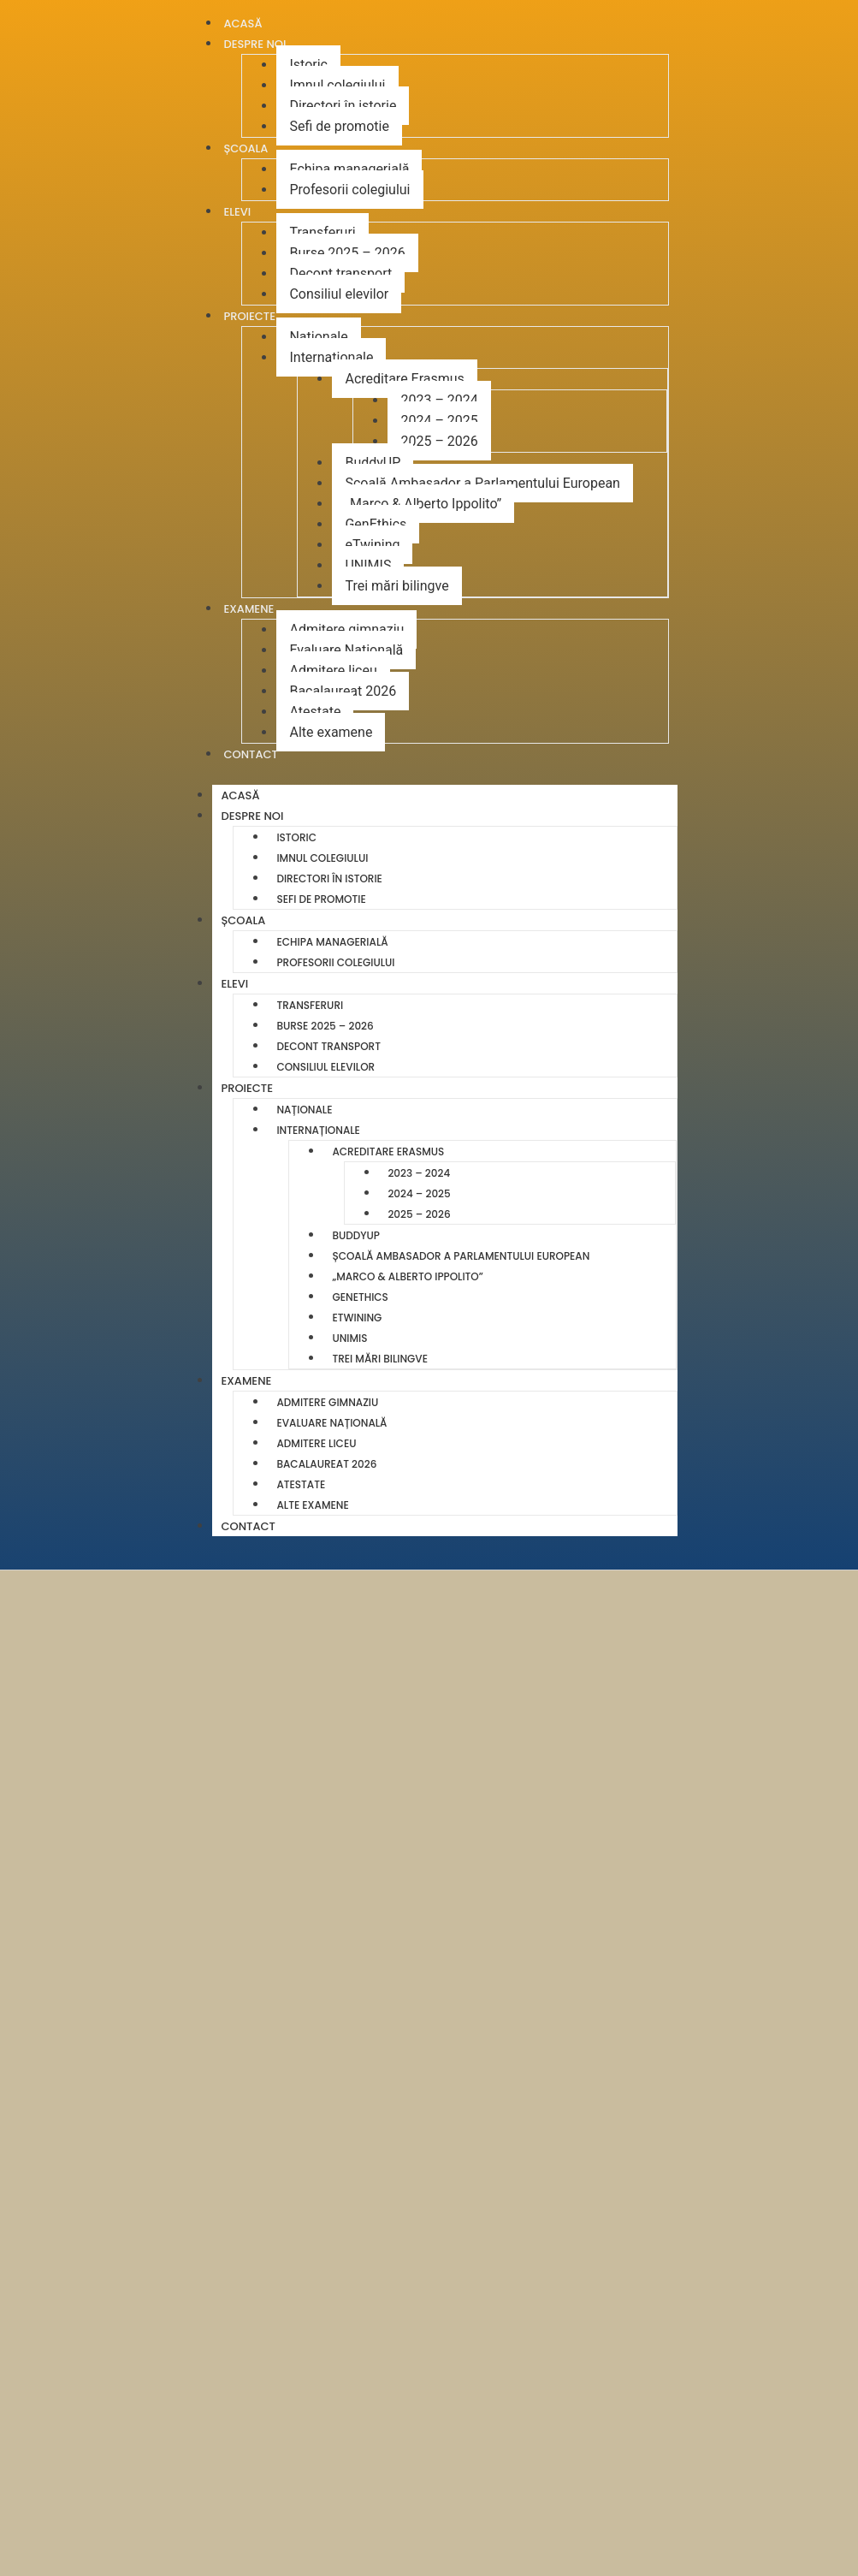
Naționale (318, 337)
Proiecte (249, 316)
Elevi (237, 212)
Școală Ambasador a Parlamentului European (482, 483)
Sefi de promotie (338, 126)
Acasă (240, 795)
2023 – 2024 (438, 400)
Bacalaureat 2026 (342, 691)
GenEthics (375, 524)
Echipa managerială (349, 169)
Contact (250, 754)
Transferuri (322, 232)
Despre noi (254, 44)
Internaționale (331, 357)
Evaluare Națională (346, 650)
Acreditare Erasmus (404, 379)
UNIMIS (368, 565)
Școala (245, 148)
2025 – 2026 (438, 441)
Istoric (308, 64)
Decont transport (340, 273)
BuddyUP (372, 462)
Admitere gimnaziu (346, 629)
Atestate (314, 711)
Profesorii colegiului (349, 189)
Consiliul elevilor (338, 294)
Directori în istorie (342, 106)
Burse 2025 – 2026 (347, 253)
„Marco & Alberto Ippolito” (423, 504)
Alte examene (330, 732)
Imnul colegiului (337, 85)
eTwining (372, 545)
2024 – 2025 (438, 421)
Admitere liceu (332, 670)
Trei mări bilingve (396, 586)
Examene (248, 609)
